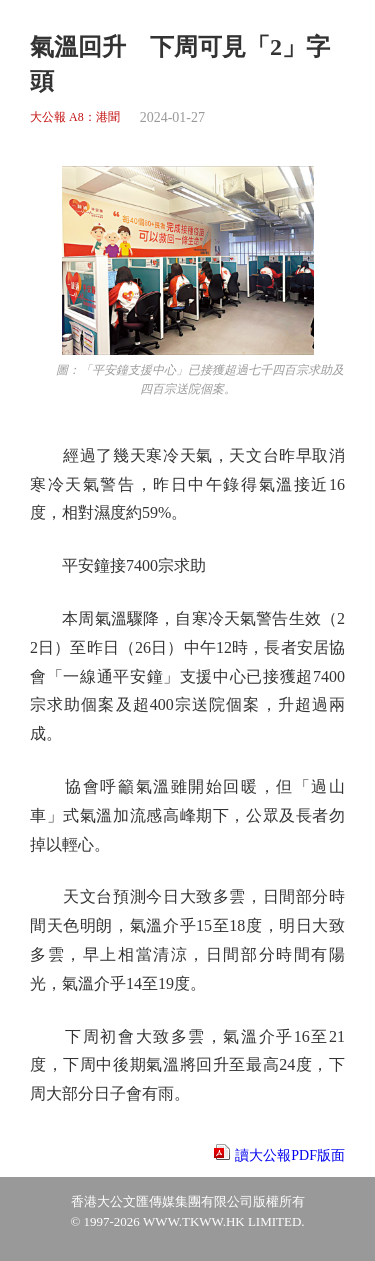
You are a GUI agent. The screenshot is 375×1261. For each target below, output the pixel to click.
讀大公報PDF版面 (290, 1155)
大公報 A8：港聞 (75, 117)
